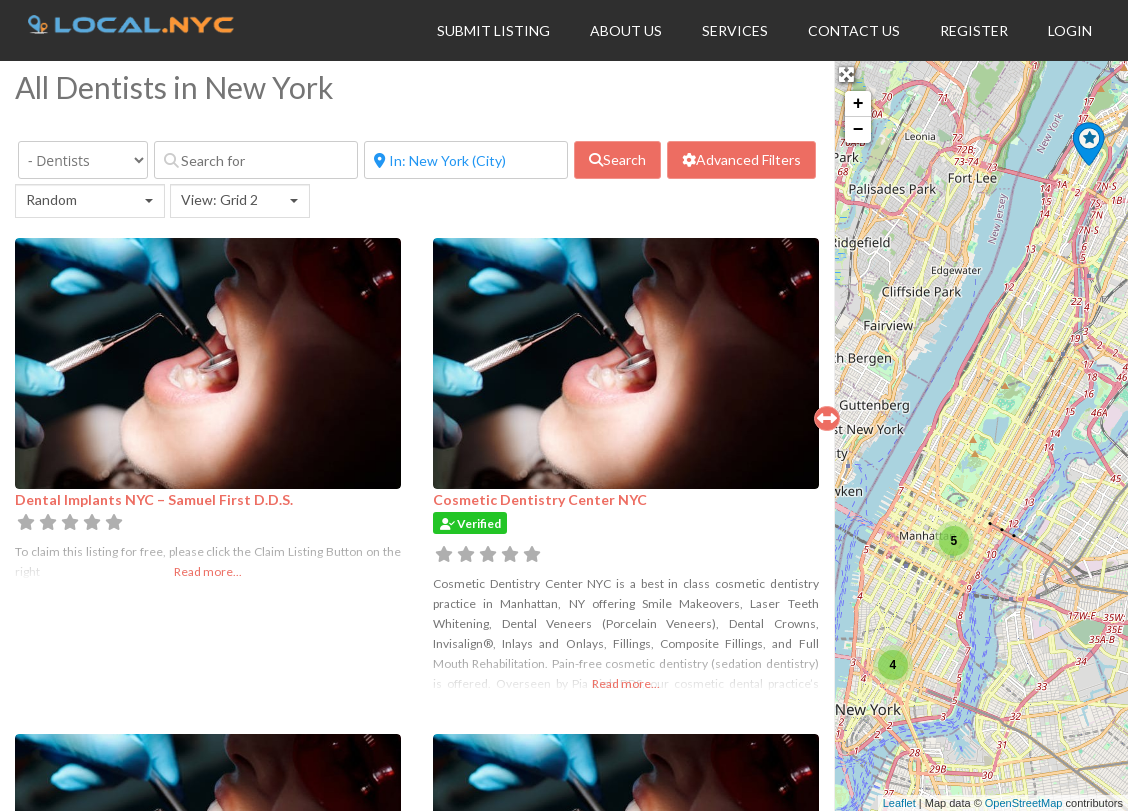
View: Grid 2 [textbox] (219, 199)
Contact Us (854, 30)
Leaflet (899, 803)
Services (735, 30)
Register (974, 30)
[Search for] (256, 160)
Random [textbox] (51, 199)
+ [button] (858, 104)
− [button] (858, 130)
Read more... (208, 571)
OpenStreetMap (1024, 803)
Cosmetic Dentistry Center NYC (540, 499)
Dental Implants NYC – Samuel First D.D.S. (154, 499)
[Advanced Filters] (741, 160)
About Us (626, 30)
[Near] (466, 160)
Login (1070, 30)
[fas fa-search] (617, 160)
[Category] (83, 160)
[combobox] (90, 201)
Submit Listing (493, 30)
